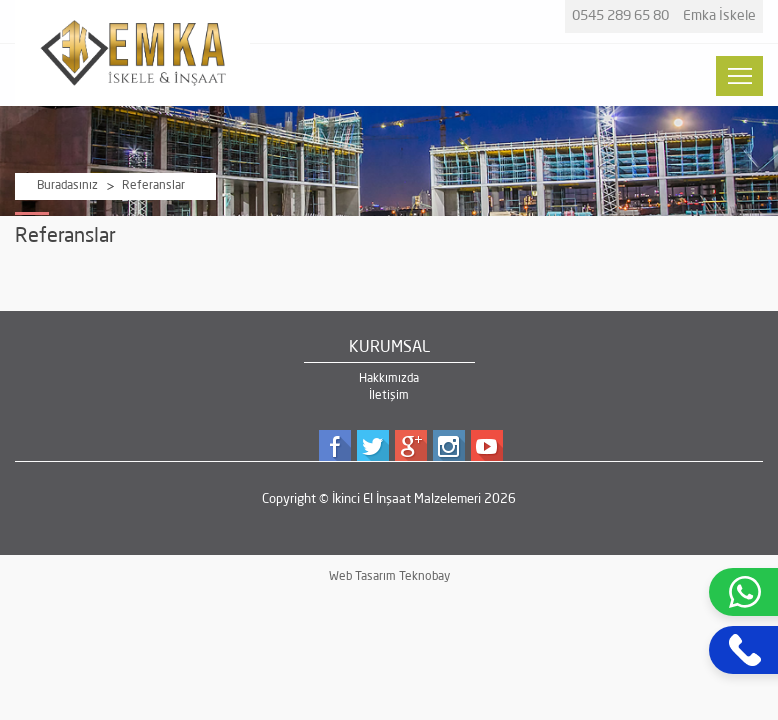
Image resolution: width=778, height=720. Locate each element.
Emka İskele (719, 16)
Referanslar (153, 186)
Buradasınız (67, 186)
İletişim (389, 396)
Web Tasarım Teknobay (389, 577)
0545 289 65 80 (620, 16)
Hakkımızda (389, 379)
